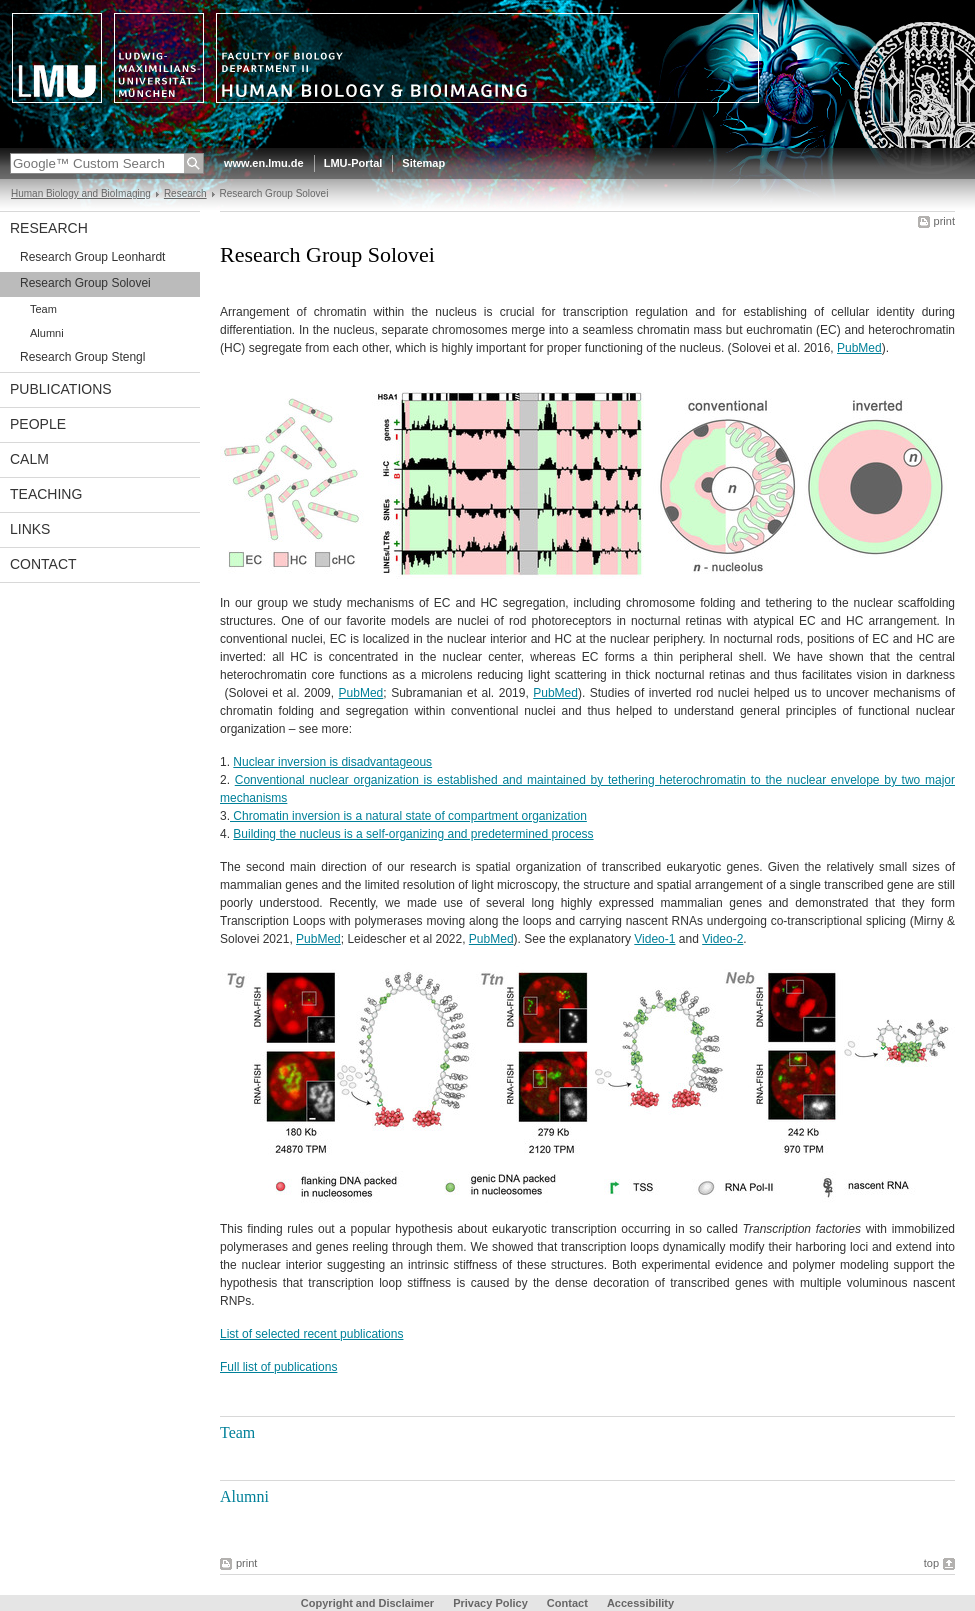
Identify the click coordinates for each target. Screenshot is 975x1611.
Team (43, 309)
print (944, 221)
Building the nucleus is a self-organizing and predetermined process (413, 834)
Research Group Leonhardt (92, 257)
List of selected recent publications (311, 1334)
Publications (61, 389)
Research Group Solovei (85, 283)
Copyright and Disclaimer (367, 1603)
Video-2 (722, 939)
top (931, 1563)
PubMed (859, 348)
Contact (43, 564)
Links (30, 529)
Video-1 (654, 939)
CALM (29, 459)
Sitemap (423, 163)
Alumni (47, 333)
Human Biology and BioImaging (81, 193)
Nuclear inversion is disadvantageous (332, 762)
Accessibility (640, 1603)
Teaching (46, 494)
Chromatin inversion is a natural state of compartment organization (408, 816)
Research (185, 193)
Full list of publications (278, 1367)
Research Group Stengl (82, 357)
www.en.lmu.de (264, 163)
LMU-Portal (353, 163)
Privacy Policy (490, 1603)
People (38, 424)
